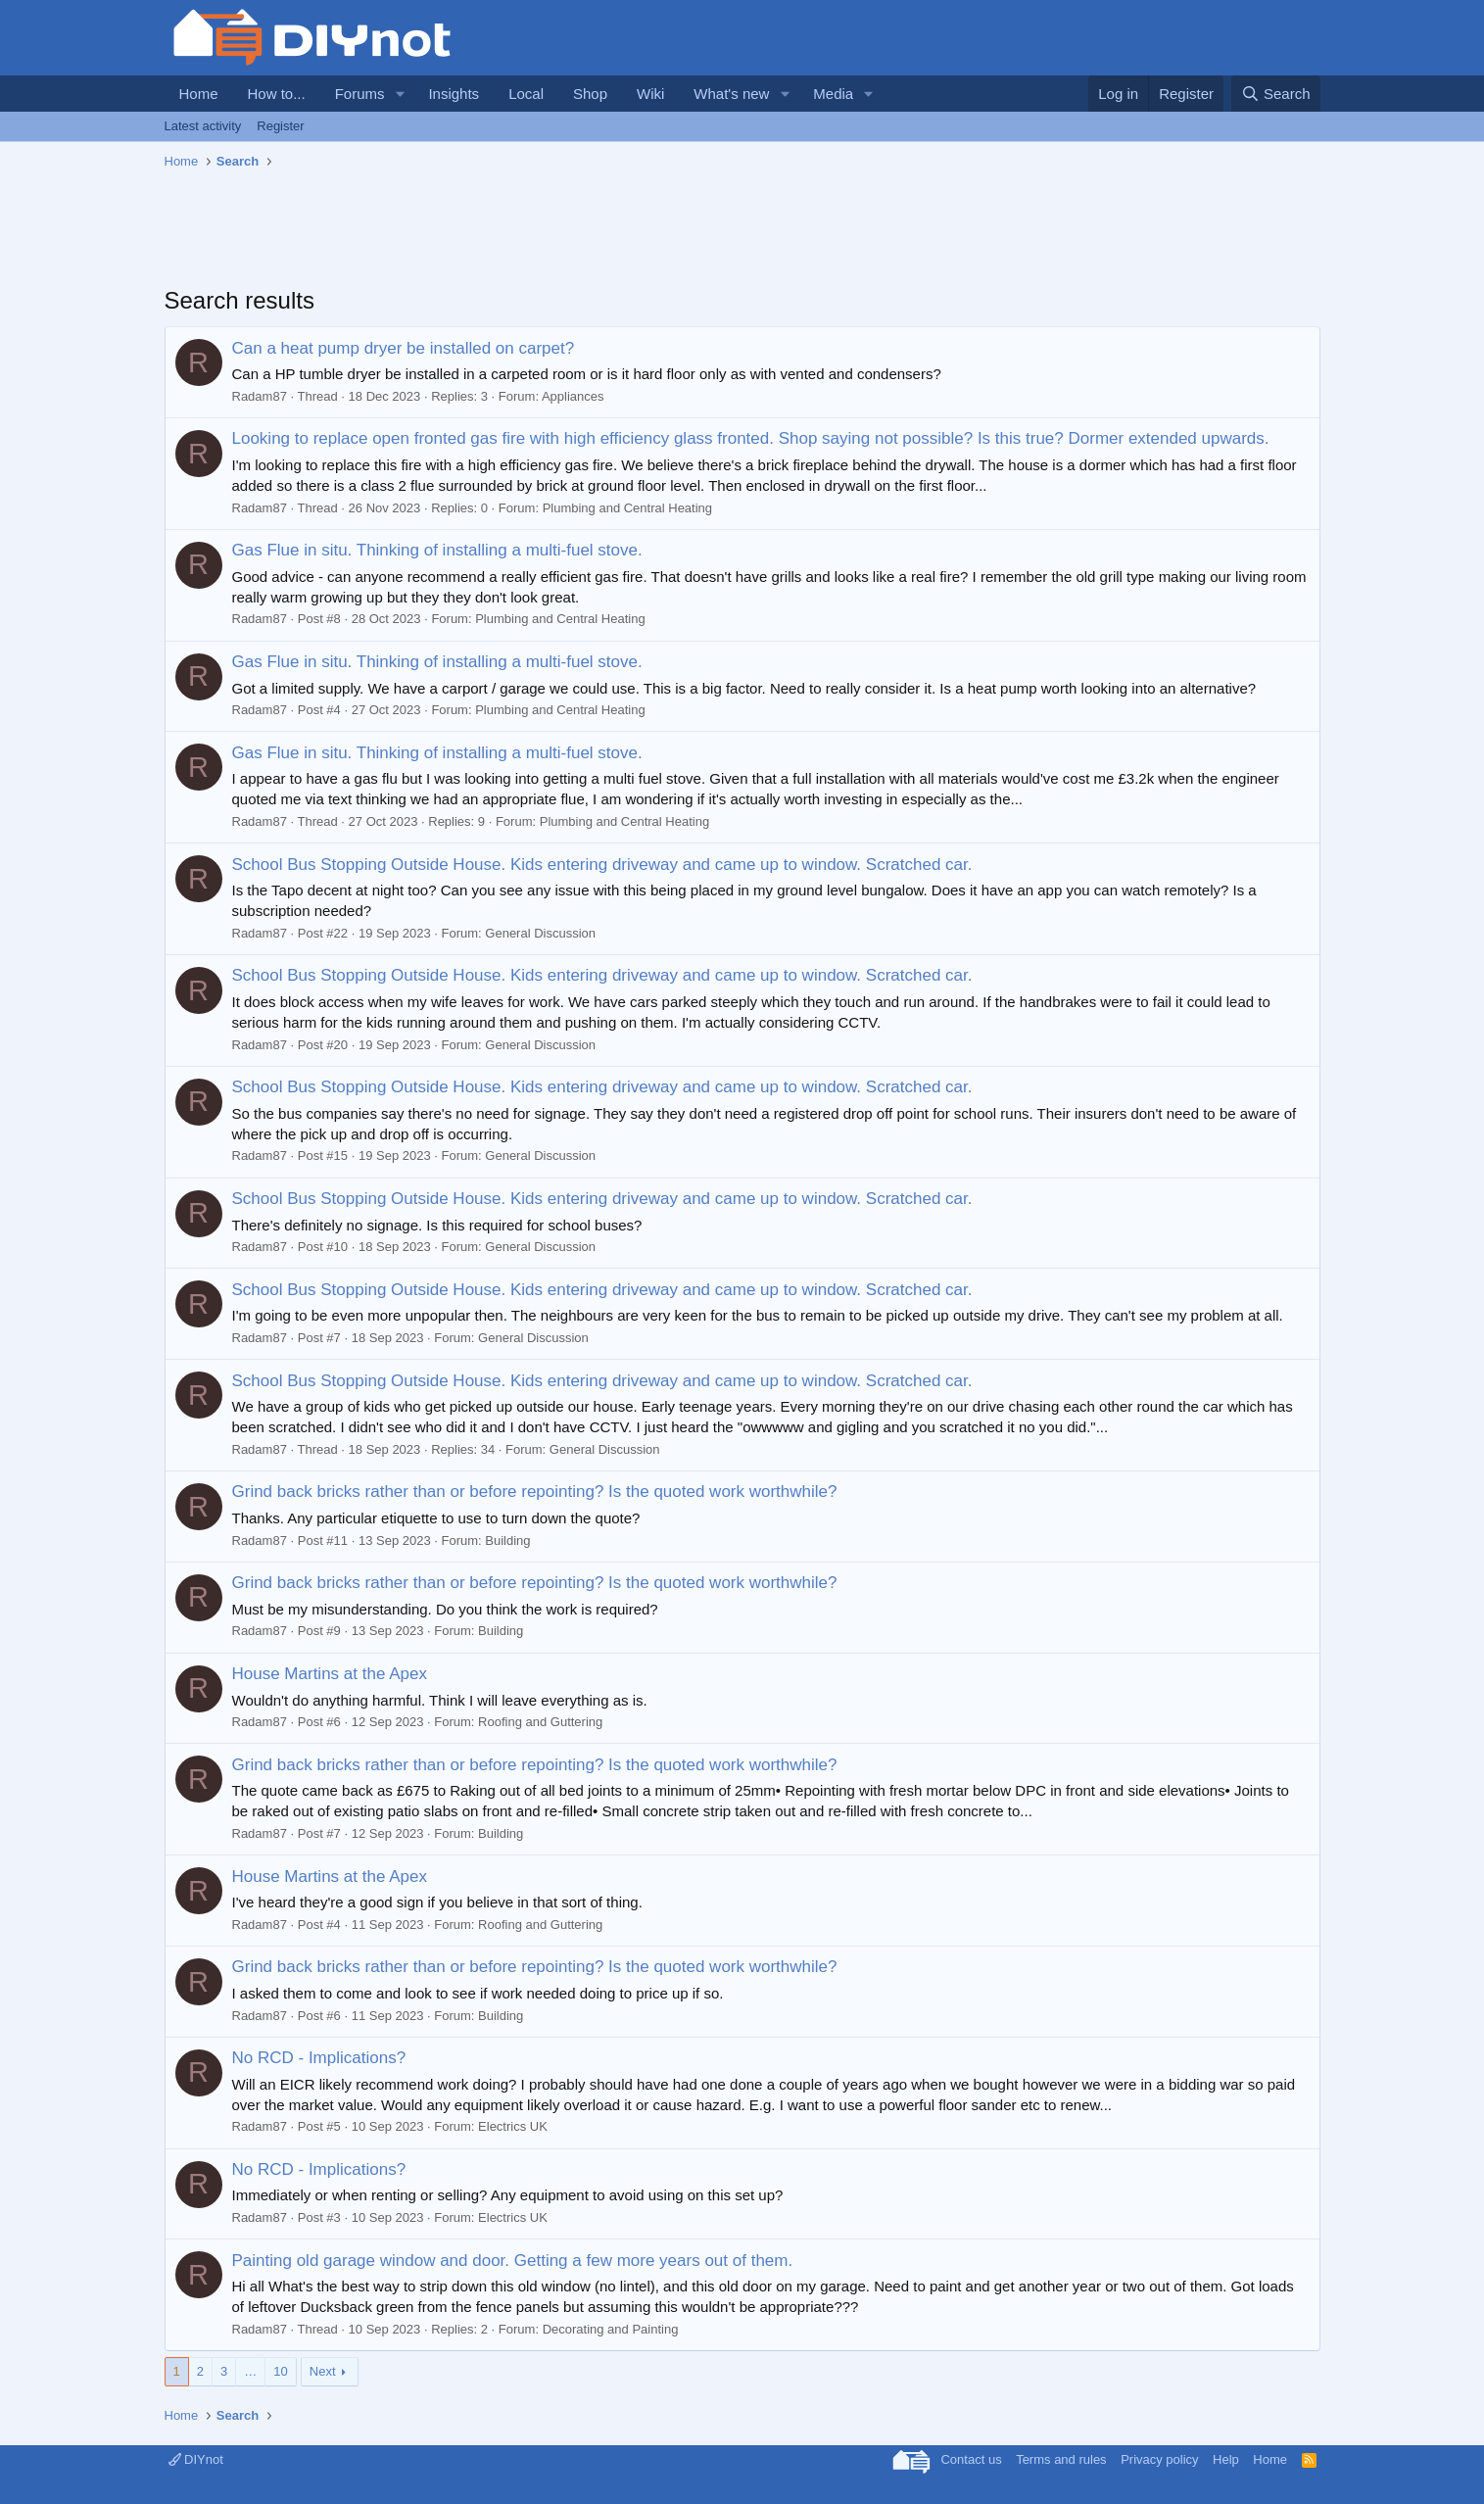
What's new (731, 93)
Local (526, 93)
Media (833, 93)
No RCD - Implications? (319, 2057)
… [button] (250, 2371)
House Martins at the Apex (329, 1673)
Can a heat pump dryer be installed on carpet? (403, 348)
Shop (590, 93)
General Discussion (540, 933)
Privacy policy (1159, 2459)
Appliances (573, 396)
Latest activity (203, 126)
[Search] (1275, 93)
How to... (277, 93)
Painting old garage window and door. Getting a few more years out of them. (512, 2260)
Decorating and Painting (611, 2329)
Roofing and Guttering (540, 1721)
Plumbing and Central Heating (627, 508)
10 (280, 2371)
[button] (399, 93)
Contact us (970, 2459)
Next (323, 2371)
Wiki (650, 93)
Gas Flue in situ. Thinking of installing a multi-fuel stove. (437, 550)
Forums (360, 93)
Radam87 (259, 396)
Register (280, 126)
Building (507, 1540)
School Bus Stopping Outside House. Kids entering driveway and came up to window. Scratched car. (602, 864)
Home (198, 93)
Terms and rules (1061, 2459)
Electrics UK (513, 2126)
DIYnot (195, 2459)
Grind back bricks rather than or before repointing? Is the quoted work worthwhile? (535, 1491)
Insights (453, 93)
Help (1226, 2459)
